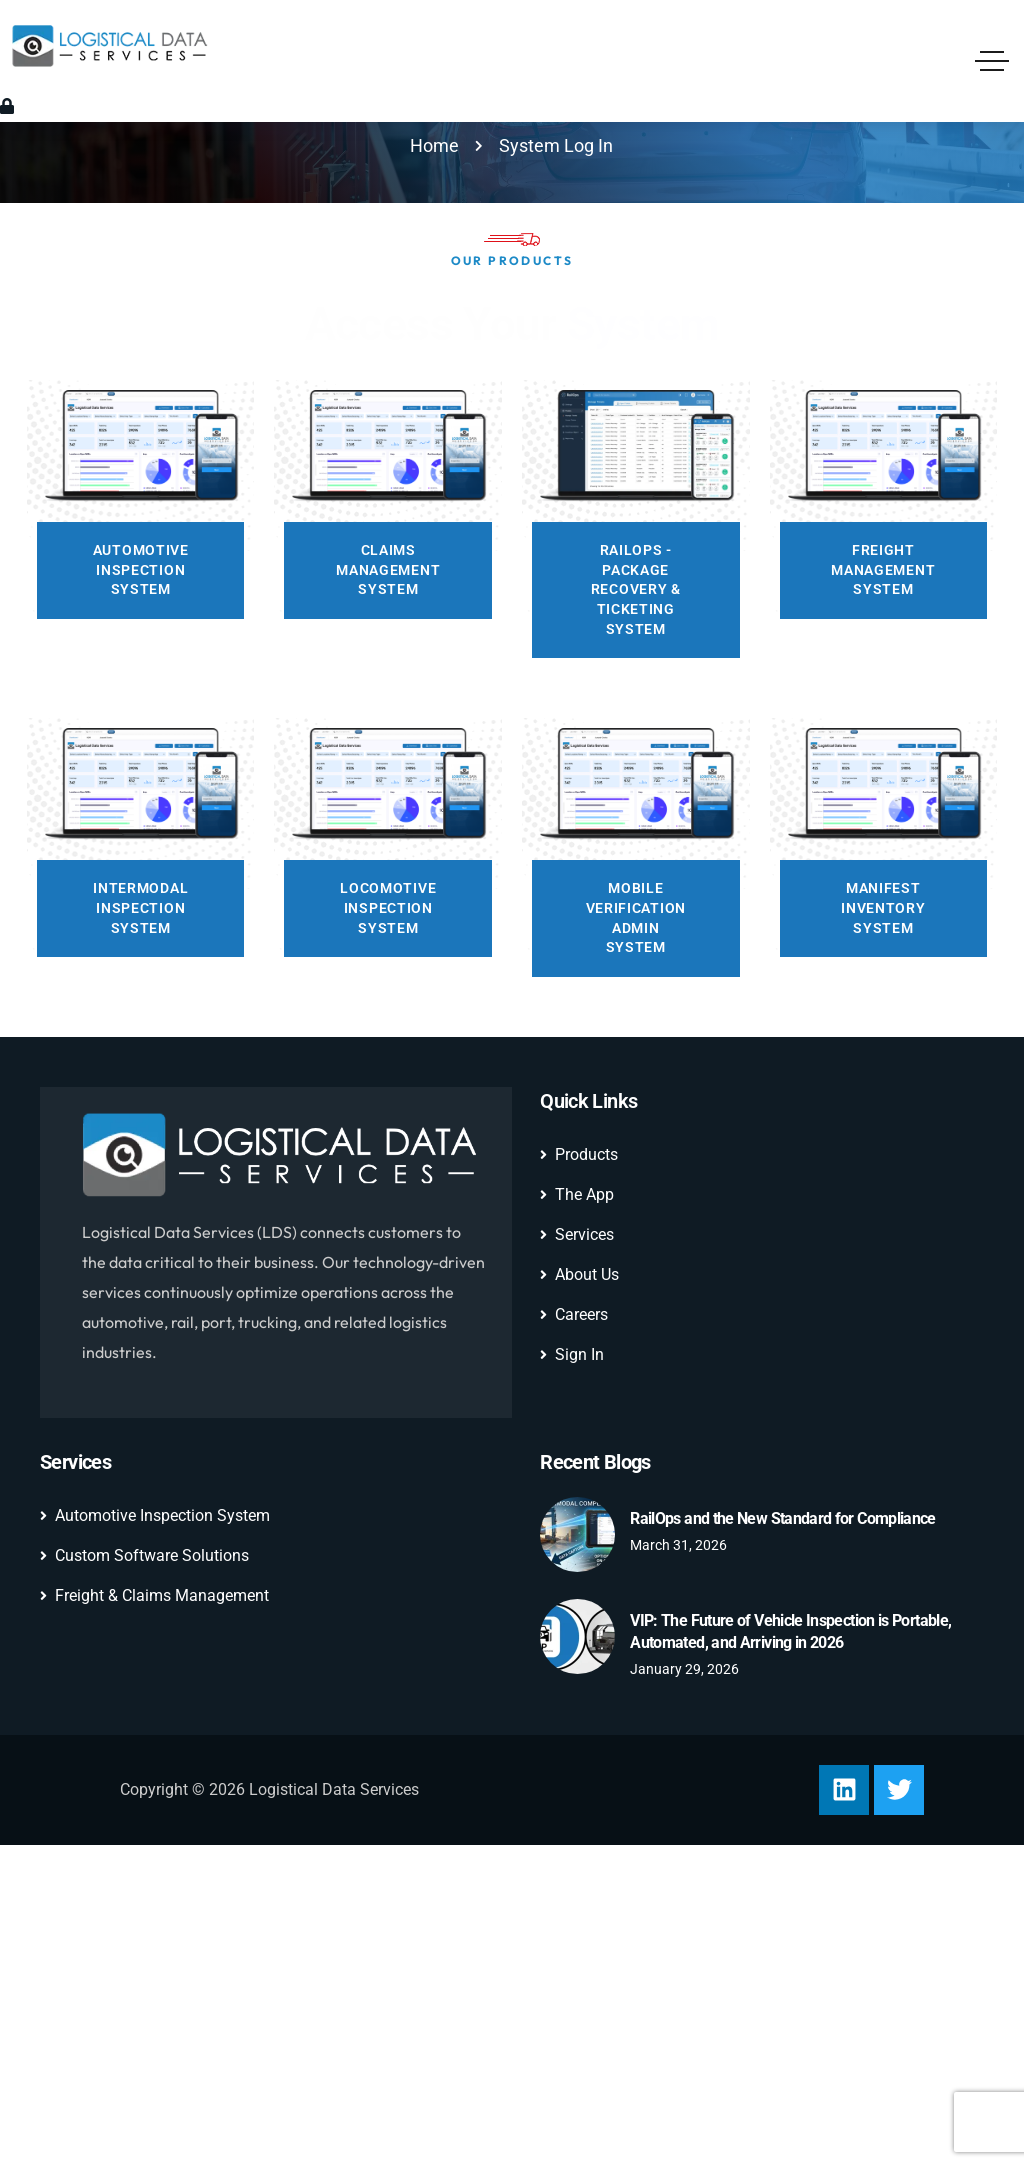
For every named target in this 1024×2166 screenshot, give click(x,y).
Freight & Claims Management (154, 1595)
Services (577, 1234)
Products (579, 1154)
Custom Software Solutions (144, 1555)
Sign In (572, 1354)
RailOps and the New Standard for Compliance (782, 1518)
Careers (574, 1314)
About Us (579, 1274)
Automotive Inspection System (155, 1515)
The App (577, 1194)
